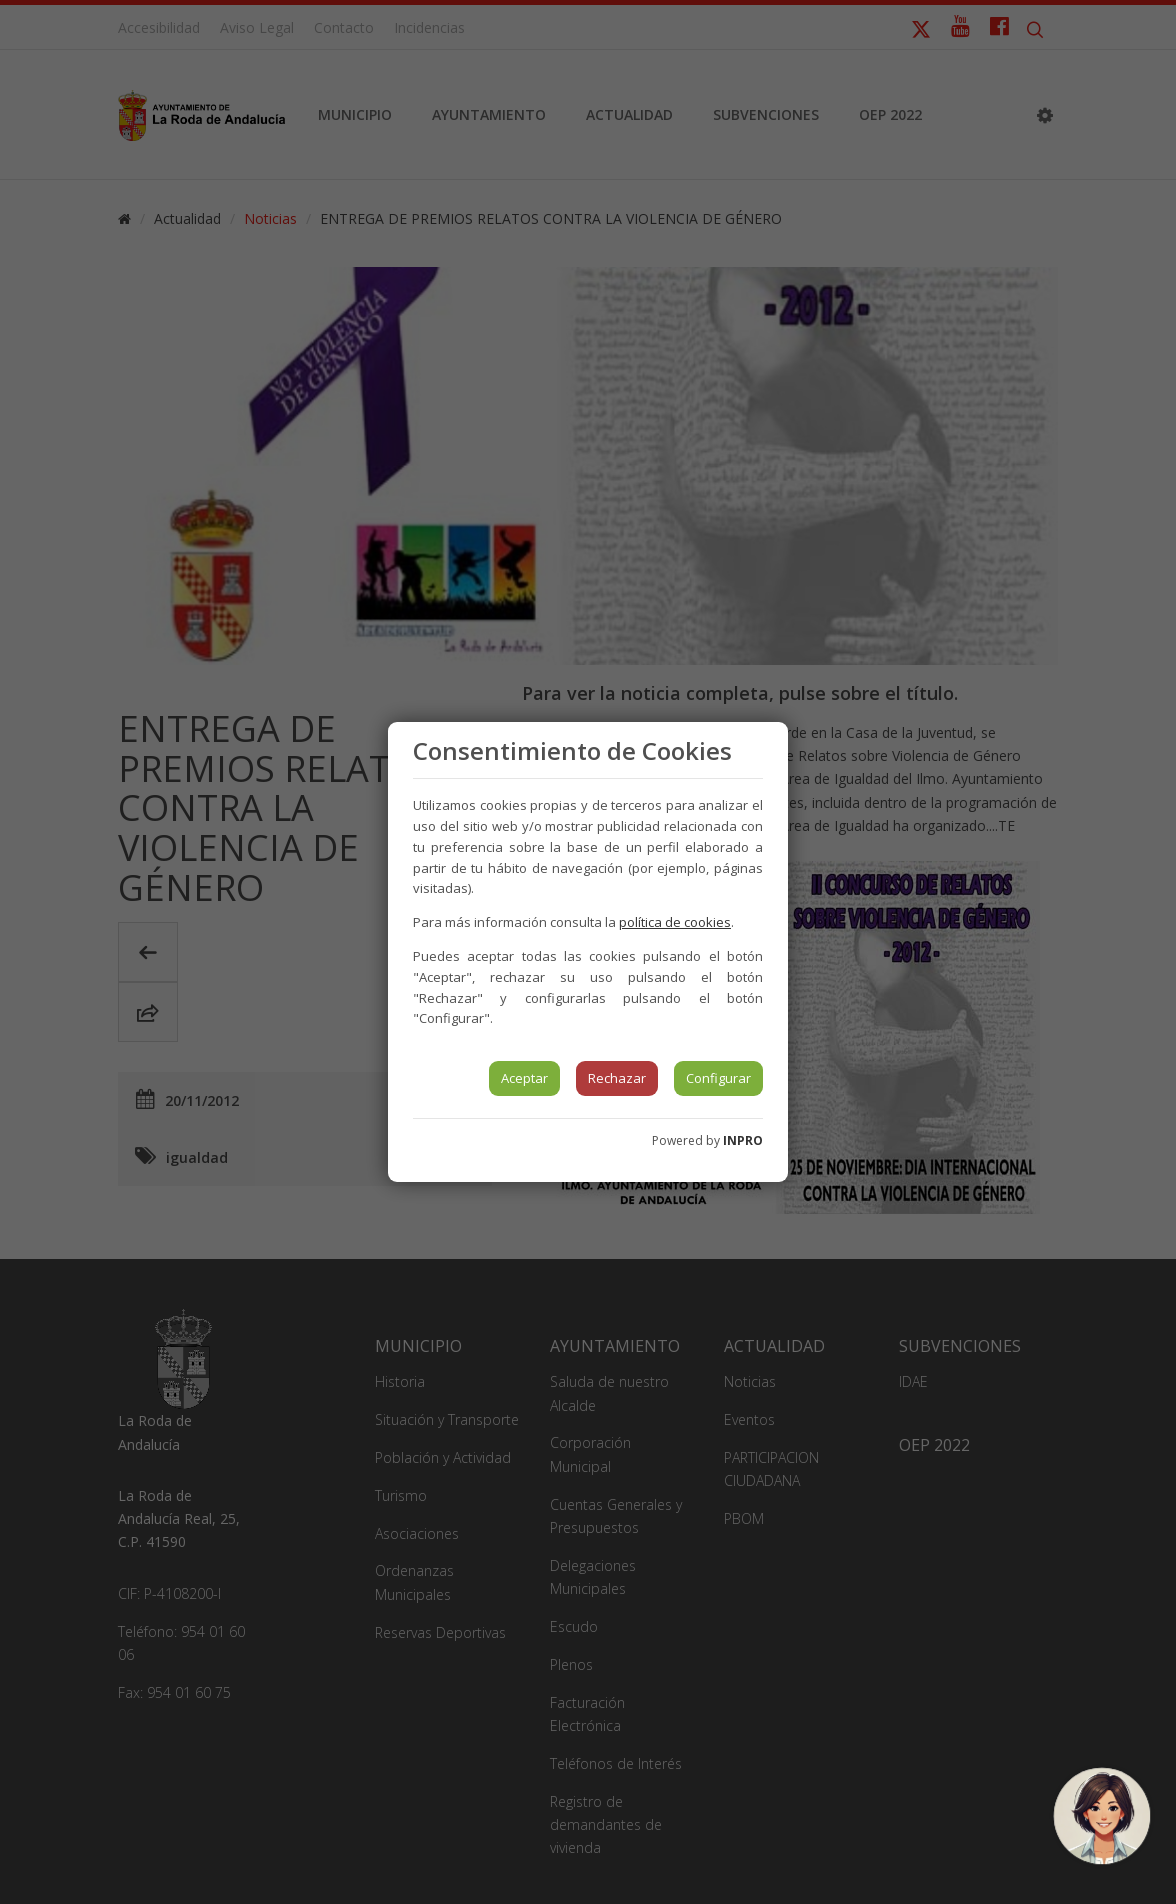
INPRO (743, 1140)
